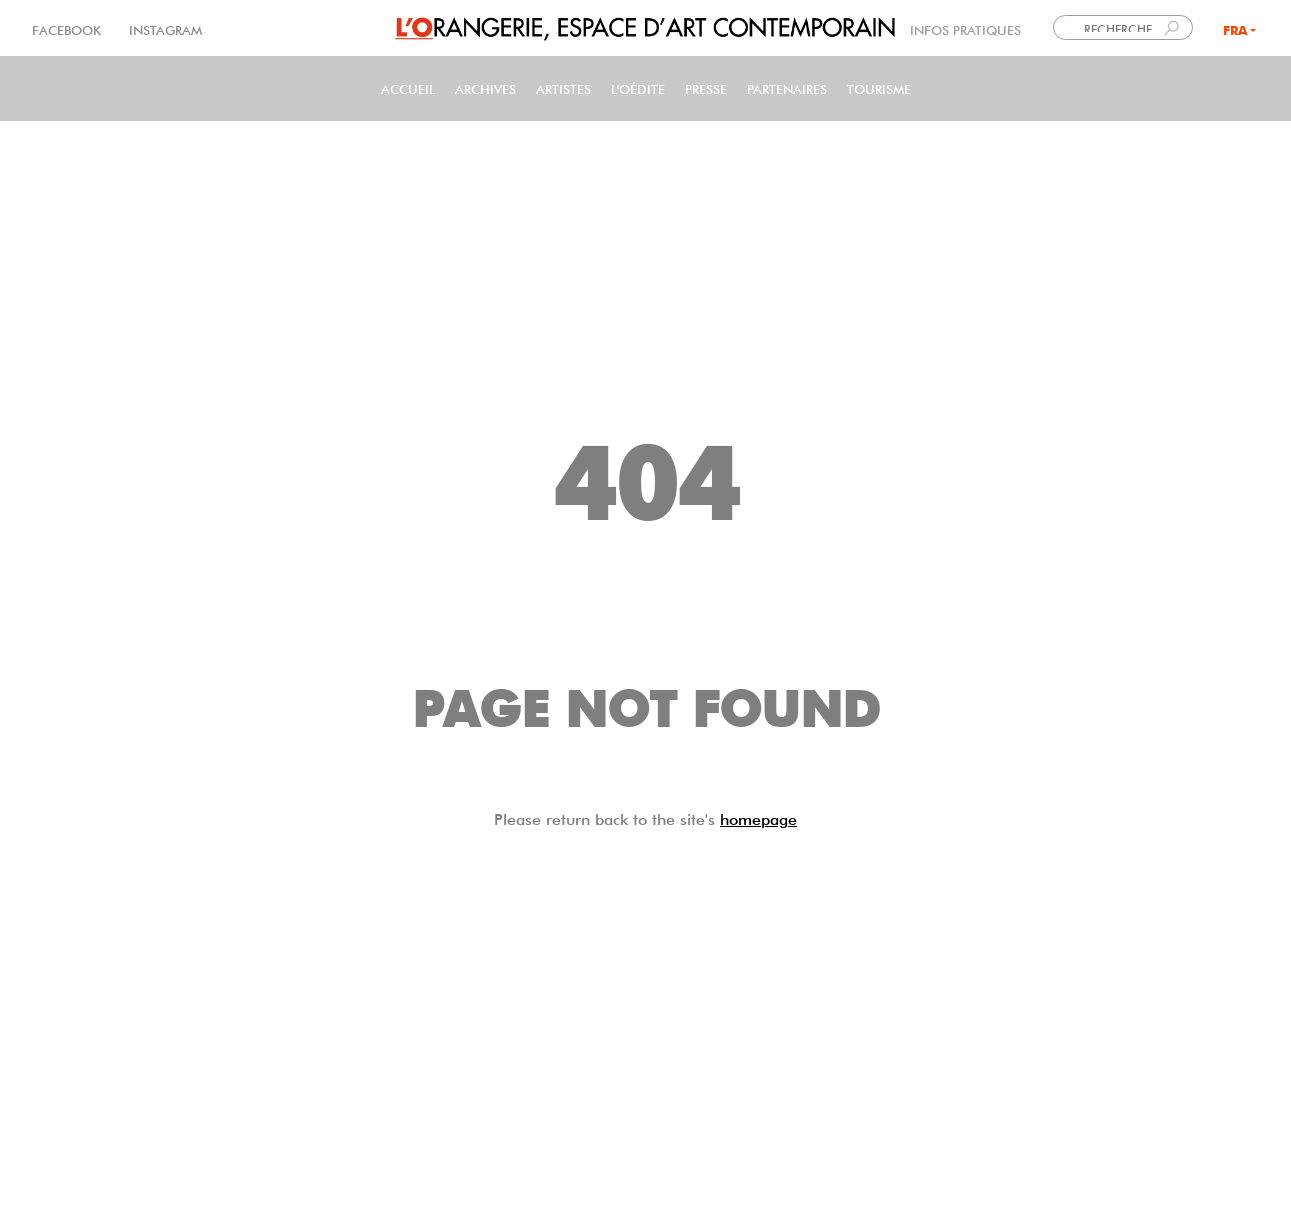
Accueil (408, 87)
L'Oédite (638, 87)
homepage (758, 817)
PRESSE (706, 87)
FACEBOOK (68, 28)
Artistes (563, 87)
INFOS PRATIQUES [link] (965, 28)
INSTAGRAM (163, 28)
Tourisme (879, 87)
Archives (485, 87)
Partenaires (787, 87)
